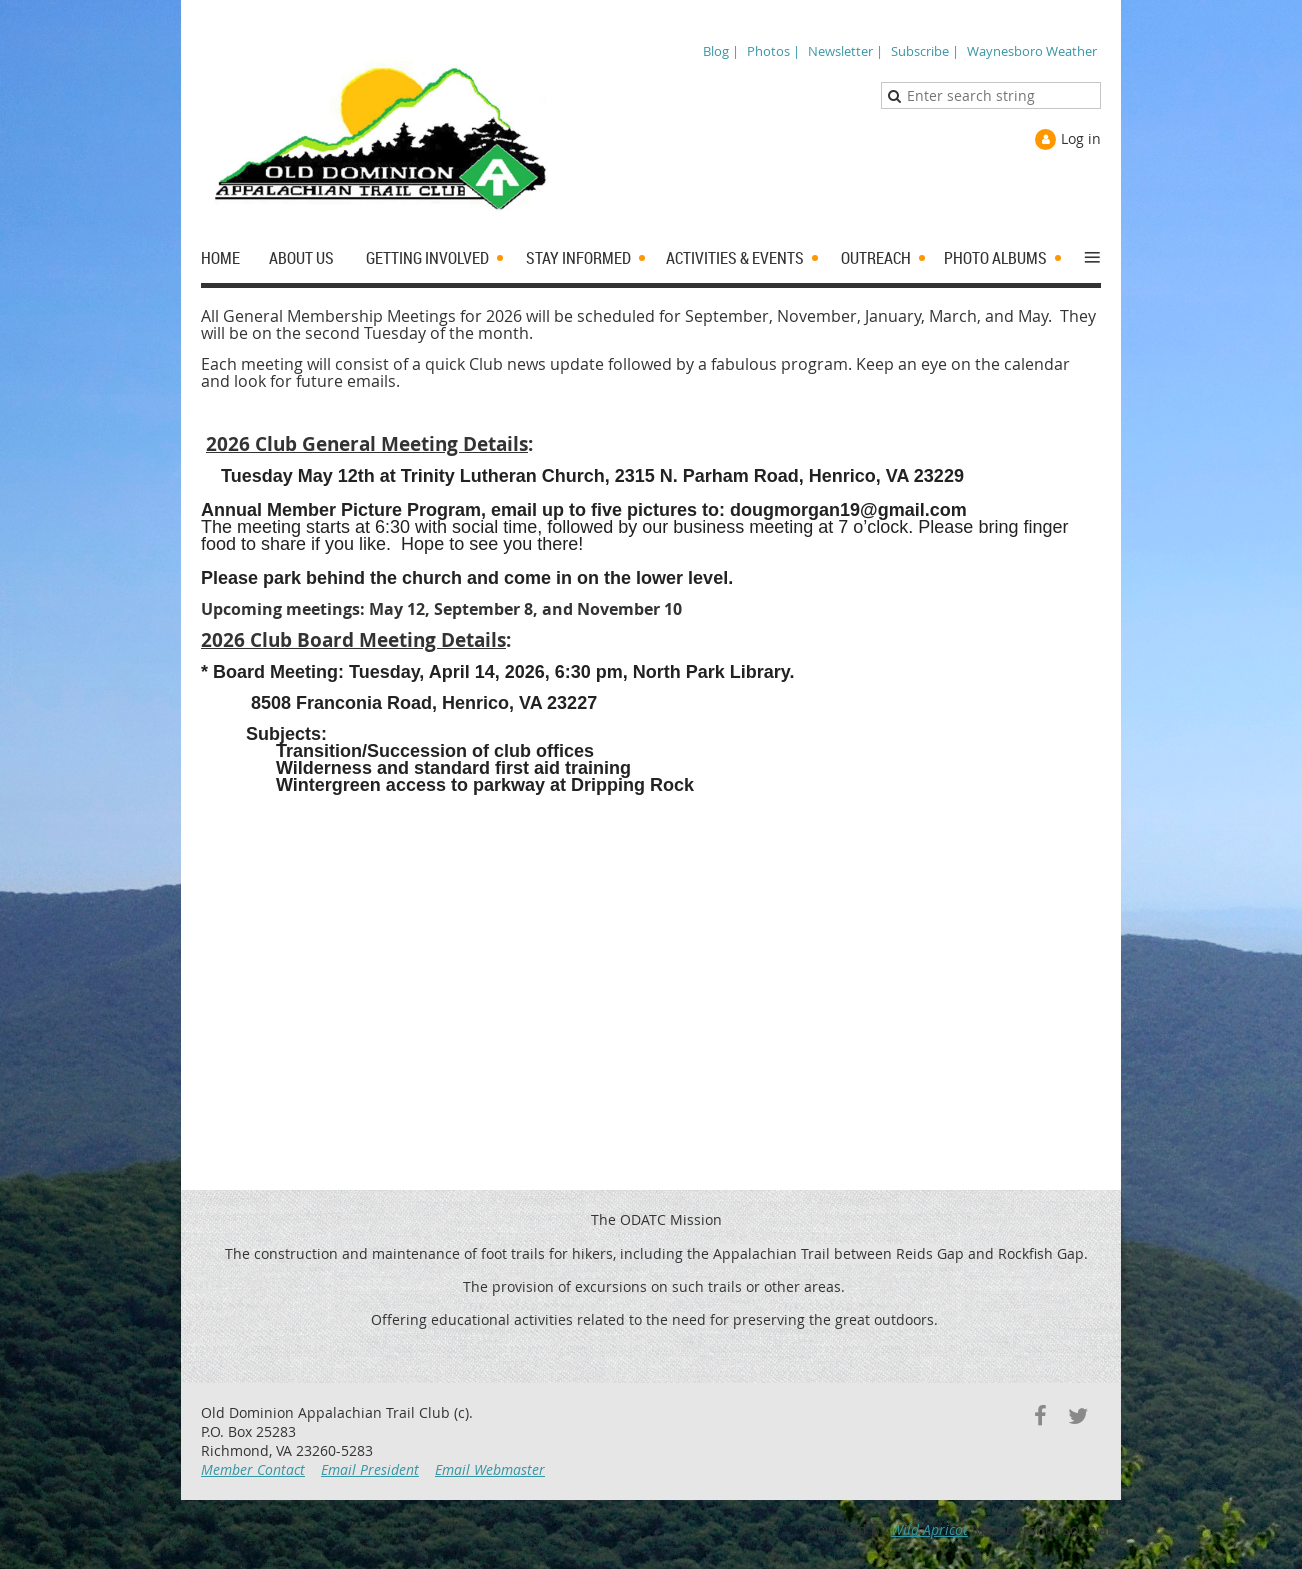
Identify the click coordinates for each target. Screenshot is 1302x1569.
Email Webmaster (490, 1469)
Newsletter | (845, 51)
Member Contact (253, 1469)
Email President (370, 1469)
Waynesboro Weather (1032, 51)
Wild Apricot (929, 1529)
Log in (1081, 138)
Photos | (773, 51)
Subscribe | (925, 51)
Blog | (721, 51)
